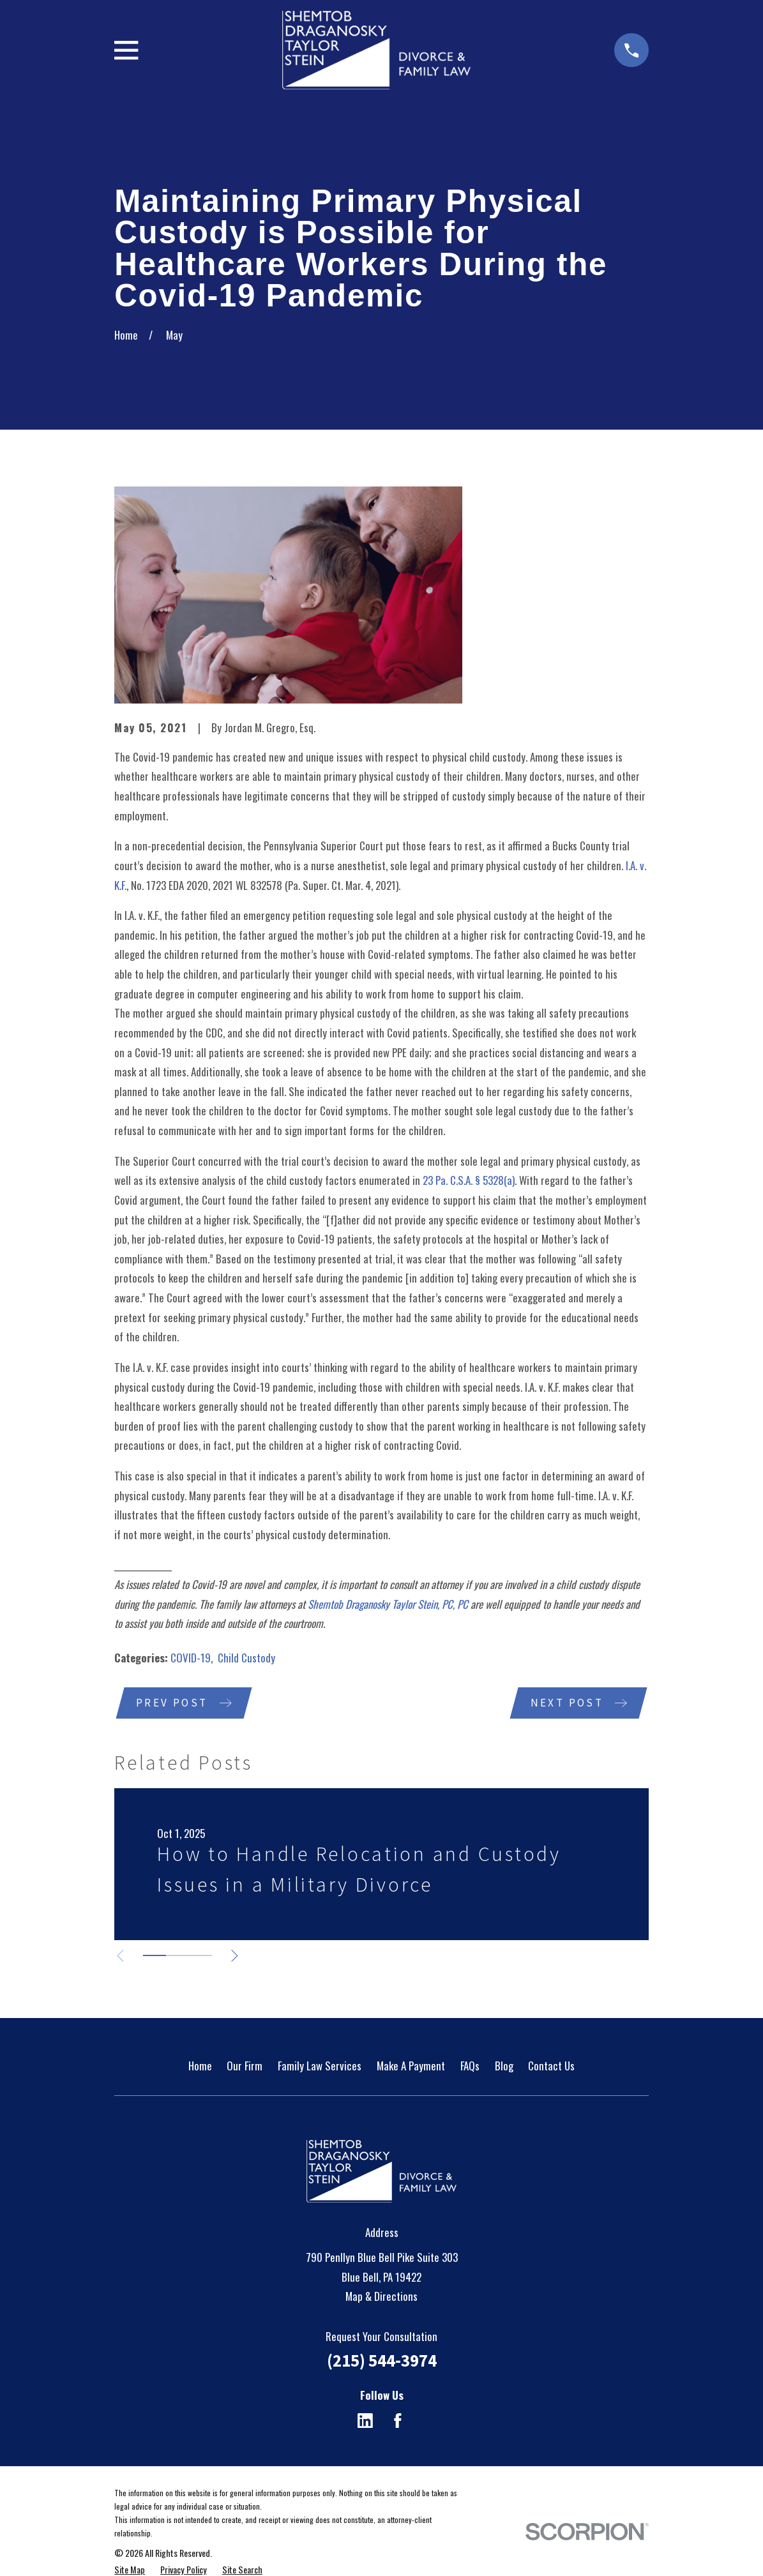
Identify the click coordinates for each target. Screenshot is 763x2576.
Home (200, 2066)
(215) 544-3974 (382, 2361)
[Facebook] (397, 2421)
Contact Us (551, 2066)
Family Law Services (319, 2066)
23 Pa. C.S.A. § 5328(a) (469, 1180)
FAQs (470, 2066)
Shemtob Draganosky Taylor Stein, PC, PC (388, 1604)
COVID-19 (190, 1658)
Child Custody (246, 1658)
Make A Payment (411, 2066)
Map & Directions (381, 2297)
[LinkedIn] (365, 2421)
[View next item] (238, 1957)
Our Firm (244, 2066)
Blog (504, 2066)
